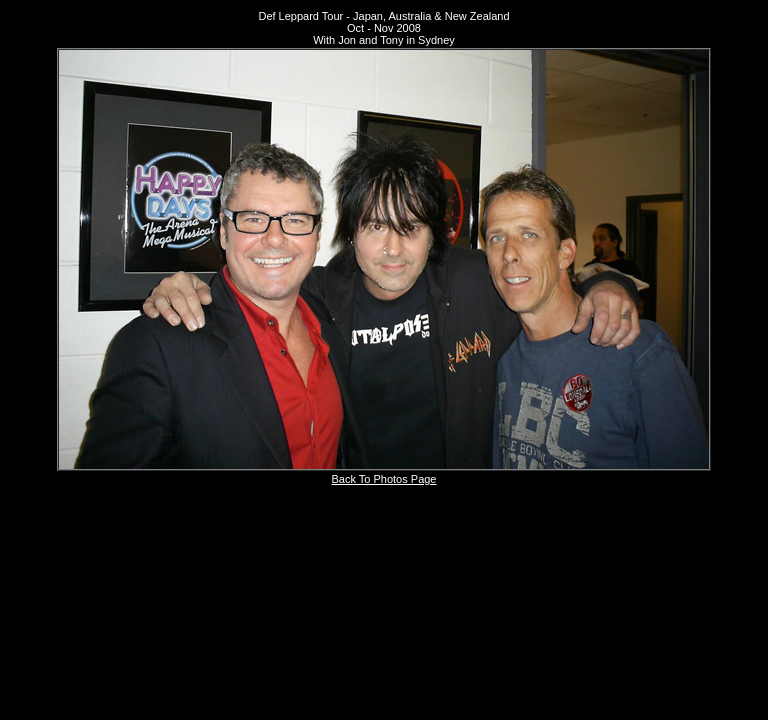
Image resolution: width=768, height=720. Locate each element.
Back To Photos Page (384, 479)
